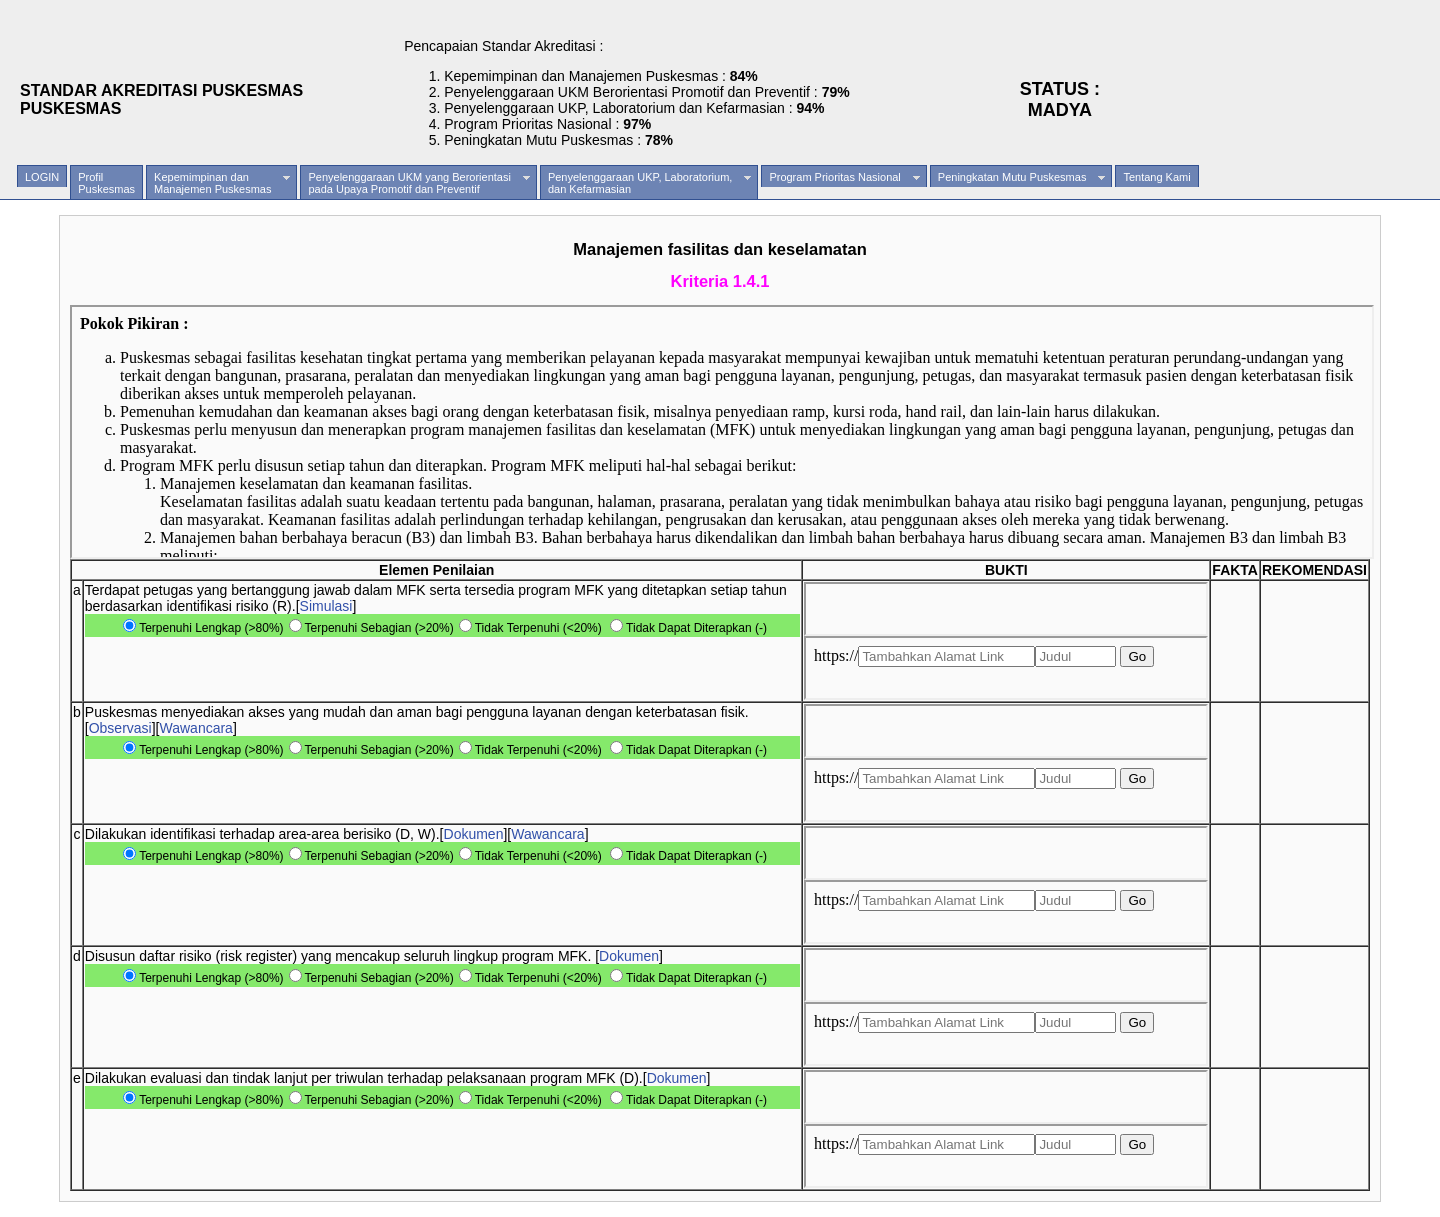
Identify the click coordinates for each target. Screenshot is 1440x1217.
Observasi (120, 728)
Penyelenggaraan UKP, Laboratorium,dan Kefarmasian (649, 183)
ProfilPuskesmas (106, 183)
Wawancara (196, 728)
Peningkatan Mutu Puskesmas (1022, 177)
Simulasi (326, 606)
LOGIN (42, 177)
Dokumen (474, 834)
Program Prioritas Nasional (844, 177)
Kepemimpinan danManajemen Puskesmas (222, 183)
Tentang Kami (1156, 177)
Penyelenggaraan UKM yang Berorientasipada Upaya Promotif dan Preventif (418, 183)
